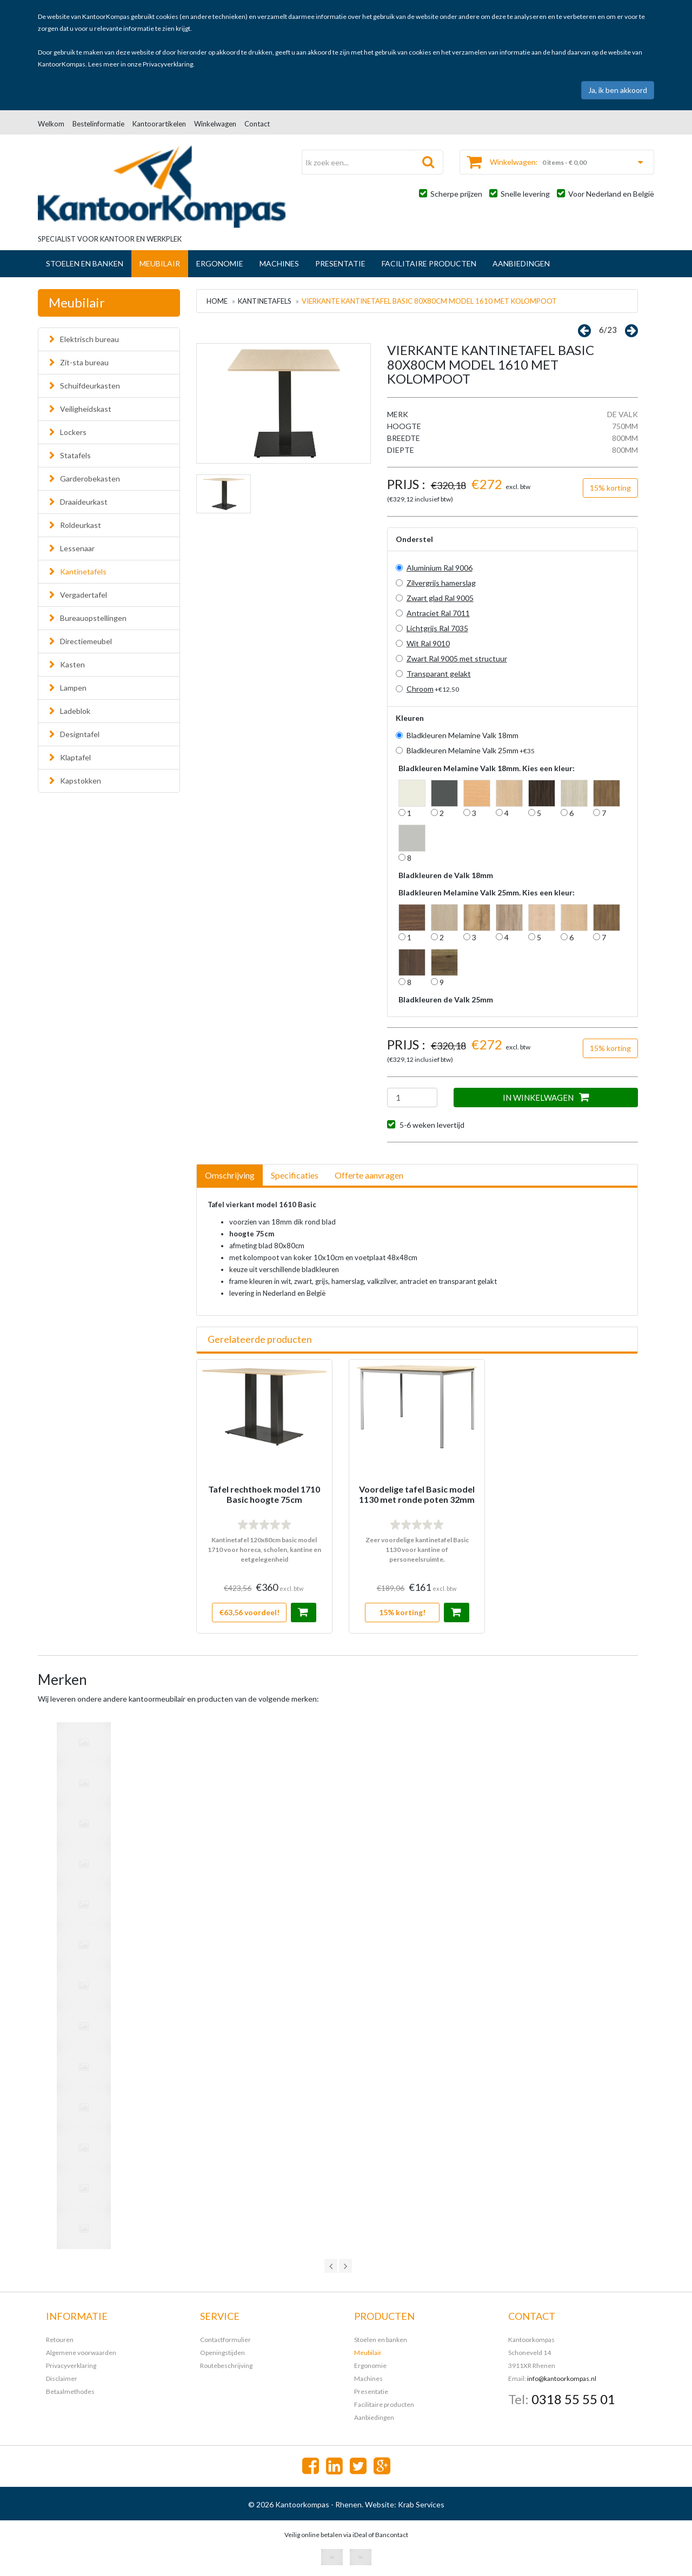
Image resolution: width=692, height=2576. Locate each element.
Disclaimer (61, 2378)
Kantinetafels (264, 301)
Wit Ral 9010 (428, 643)
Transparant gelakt (439, 673)
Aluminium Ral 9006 (440, 567)
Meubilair (159, 263)
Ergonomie (219, 263)
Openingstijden (222, 2352)
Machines (279, 263)
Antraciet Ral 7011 (438, 613)
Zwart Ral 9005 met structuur (457, 658)
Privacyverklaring (168, 64)
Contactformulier (225, 2340)
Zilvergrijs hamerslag (441, 582)
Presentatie (340, 263)
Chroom (420, 688)
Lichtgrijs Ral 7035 (437, 628)
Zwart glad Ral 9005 (440, 598)
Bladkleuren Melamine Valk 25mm (471, 750)
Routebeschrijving (226, 2365)
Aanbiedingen (521, 263)
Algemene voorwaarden (81, 2352)
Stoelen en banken (84, 263)
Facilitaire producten (429, 263)
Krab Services (421, 2504)
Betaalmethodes (70, 2391)
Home (217, 301)
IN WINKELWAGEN (546, 1097)
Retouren (60, 2340)
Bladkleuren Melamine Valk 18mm (462, 735)
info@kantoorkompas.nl (561, 2378)
